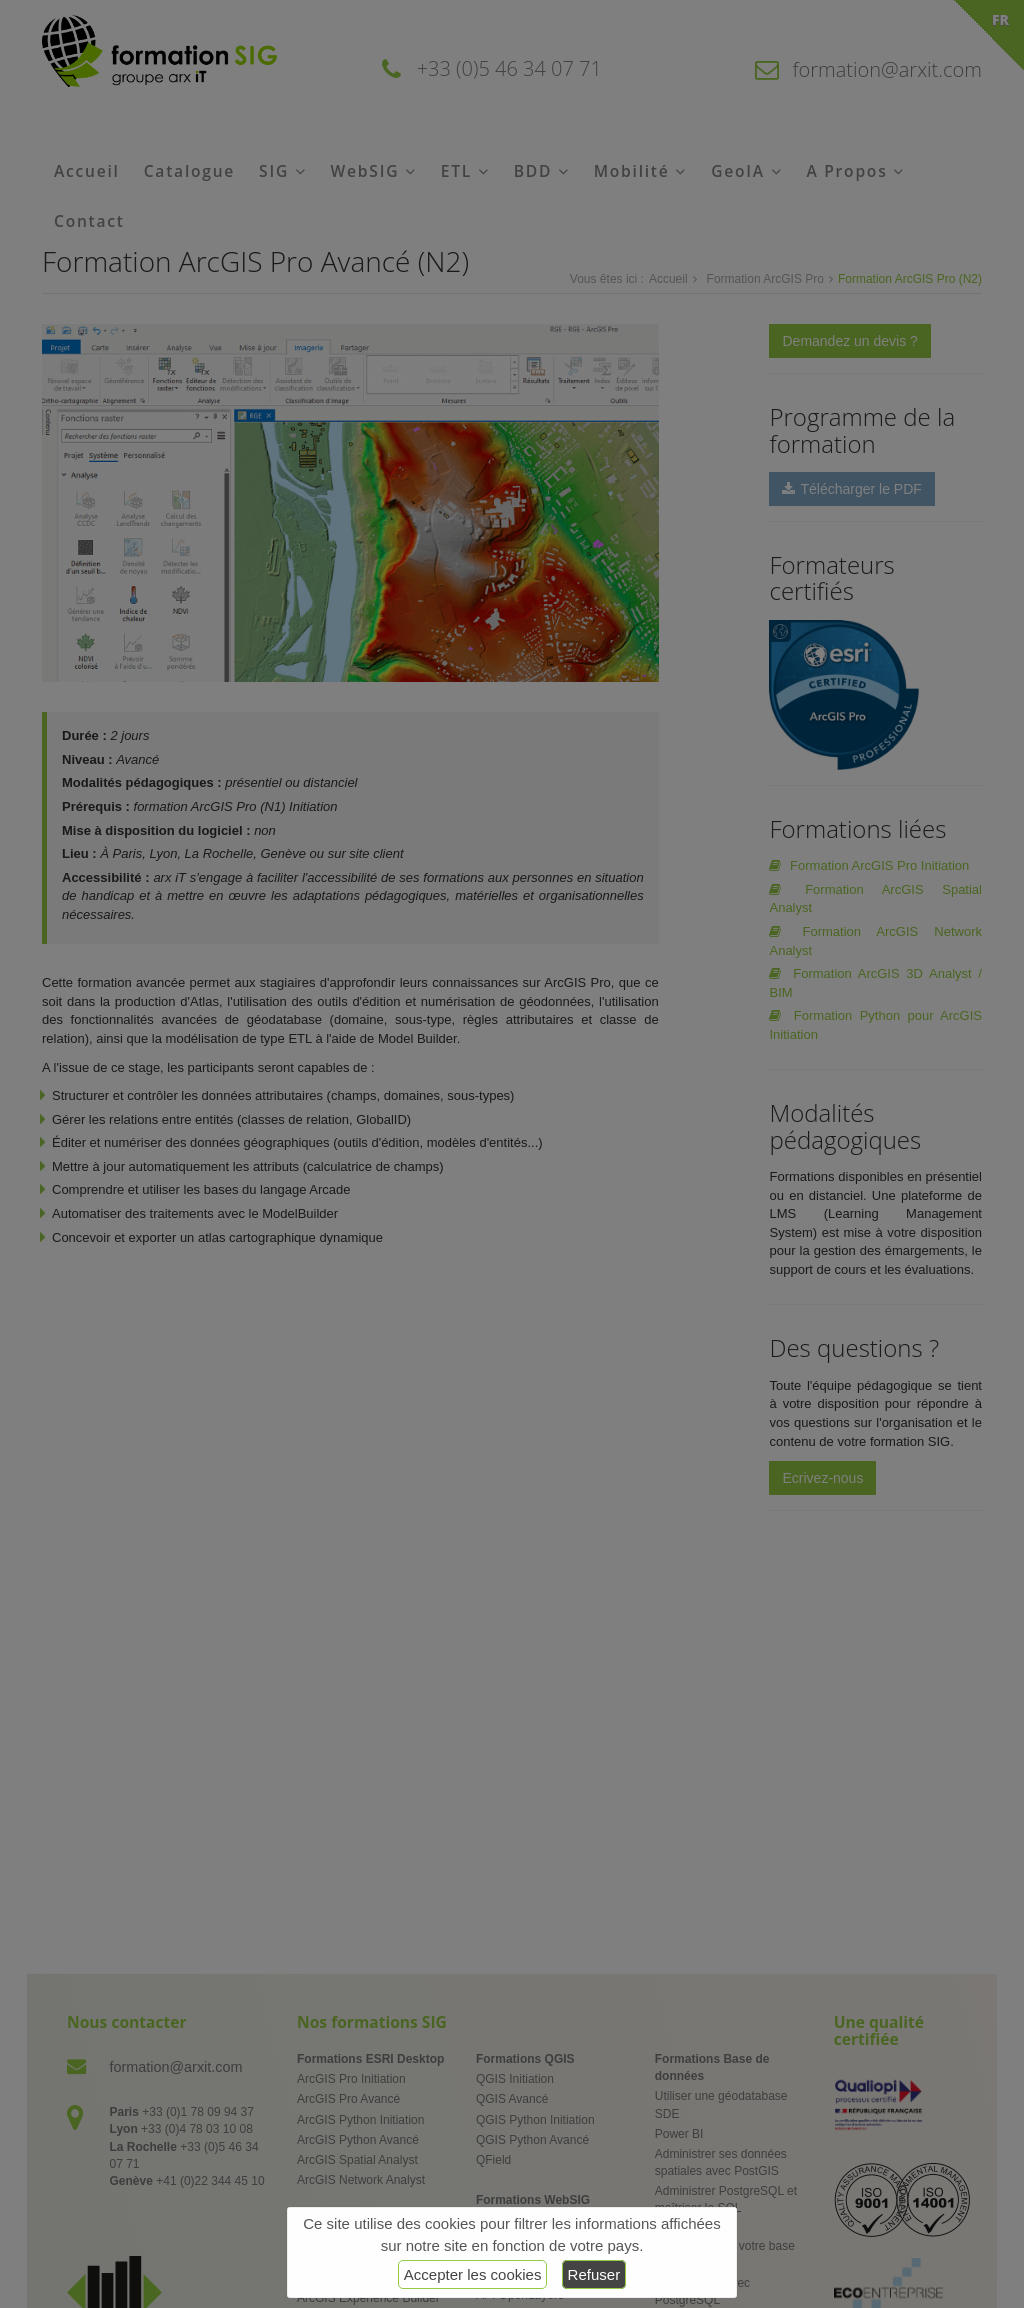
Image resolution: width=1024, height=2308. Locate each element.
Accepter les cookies (473, 2274)
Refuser (594, 2274)
